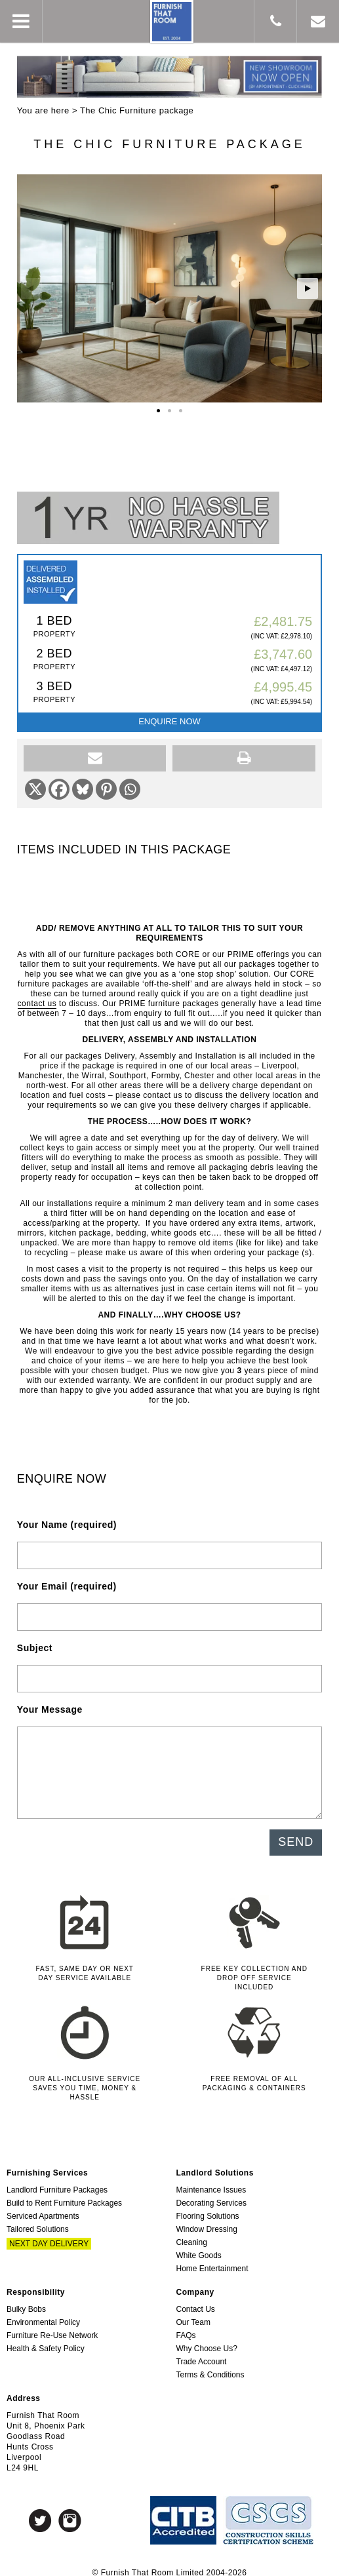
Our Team (193, 2316)
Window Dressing (206, 2223)
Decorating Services (211, 2197)
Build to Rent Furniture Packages (64, 2197)
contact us (37, 997)
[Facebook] (59, 783)
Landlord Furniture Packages (57, 2184)
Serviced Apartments (43, 2210)
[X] (35, 783)
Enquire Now (169, 715)
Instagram (69, 2514)
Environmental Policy (43, 2316)
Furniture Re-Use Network (52, 2329)
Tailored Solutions (38, 2223)
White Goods (199, 2249)
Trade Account (201, 2355)
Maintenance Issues (211, 2184)
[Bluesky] (82, 783)
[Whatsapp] (129, 783)
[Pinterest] (106, 783)
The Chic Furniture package (136, 110)
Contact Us (195, 2303)
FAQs (186, 2329)
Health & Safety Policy (46, 2342)
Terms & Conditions (210, 2368)
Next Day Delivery (49, 2237)
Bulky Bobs (26, 2303)
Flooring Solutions (207, 2210)
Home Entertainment (212, 2262)
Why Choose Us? (206, 2342)
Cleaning (191, 2236)
